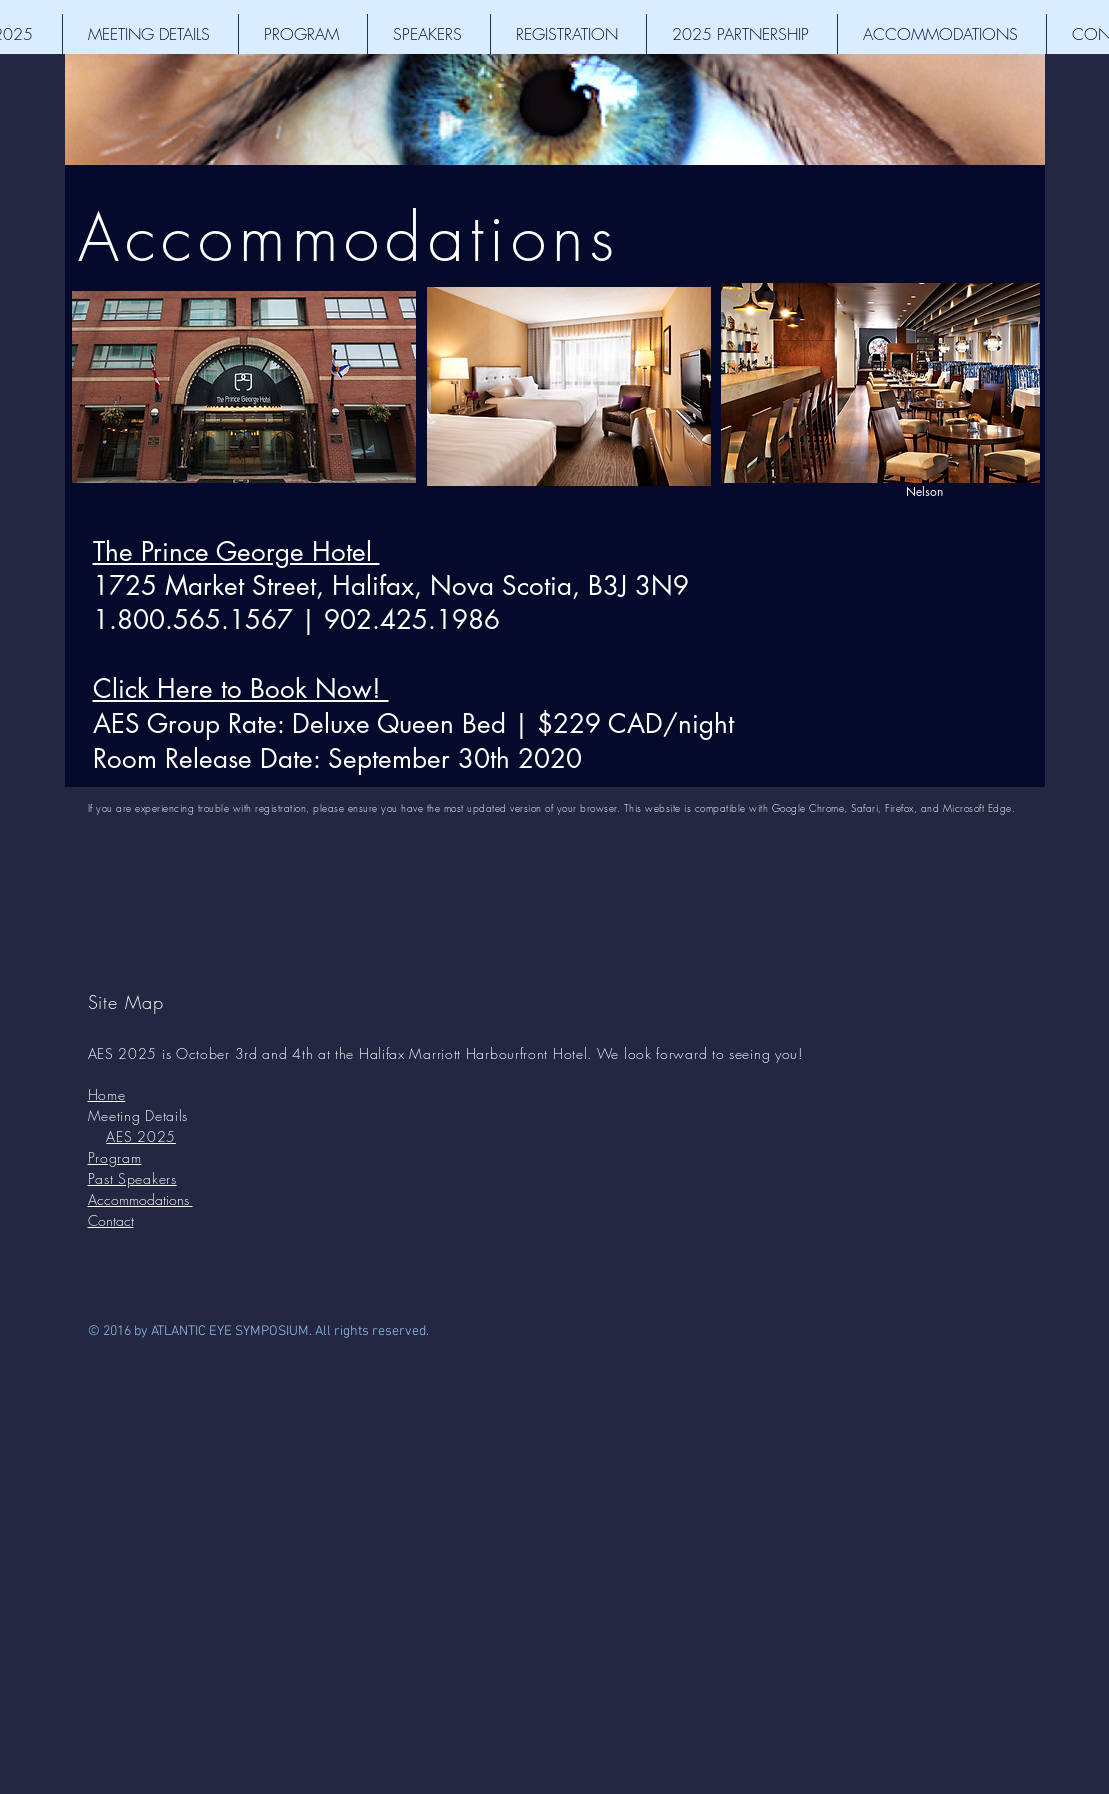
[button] (150, 34)
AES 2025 (141, 1136)
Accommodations (349, 237)
